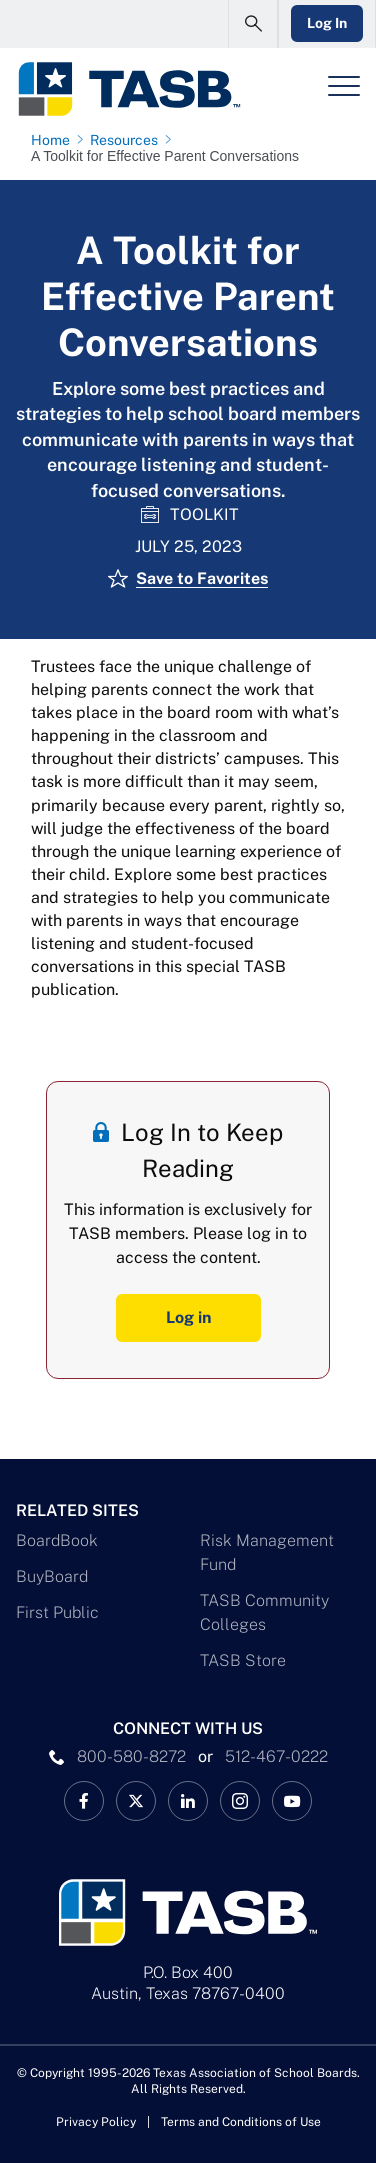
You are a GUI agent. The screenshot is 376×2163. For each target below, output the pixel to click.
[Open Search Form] (253, 24)
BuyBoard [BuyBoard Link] (52, 1576)
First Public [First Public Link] (57, 1612)
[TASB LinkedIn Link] (188, 1801)
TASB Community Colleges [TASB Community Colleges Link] (264, 1612)
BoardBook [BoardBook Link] (57, 1540)
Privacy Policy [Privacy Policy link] (96, 2122)
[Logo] (128, 89)
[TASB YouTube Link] (292, 1801)
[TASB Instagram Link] (240, 1801)
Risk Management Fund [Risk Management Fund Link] (267, 1552)
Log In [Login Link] (327, 23)
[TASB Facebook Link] (84, 1801)
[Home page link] (54, 140)
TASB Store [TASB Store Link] (243, 1660)
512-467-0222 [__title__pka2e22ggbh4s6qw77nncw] (276, 1756)
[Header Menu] (344, 86)
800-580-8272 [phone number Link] (131, 1756)
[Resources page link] (128, 140)
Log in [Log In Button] (188, 1317)
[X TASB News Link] (136, 1801)
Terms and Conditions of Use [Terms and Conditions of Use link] (241, 2122)
